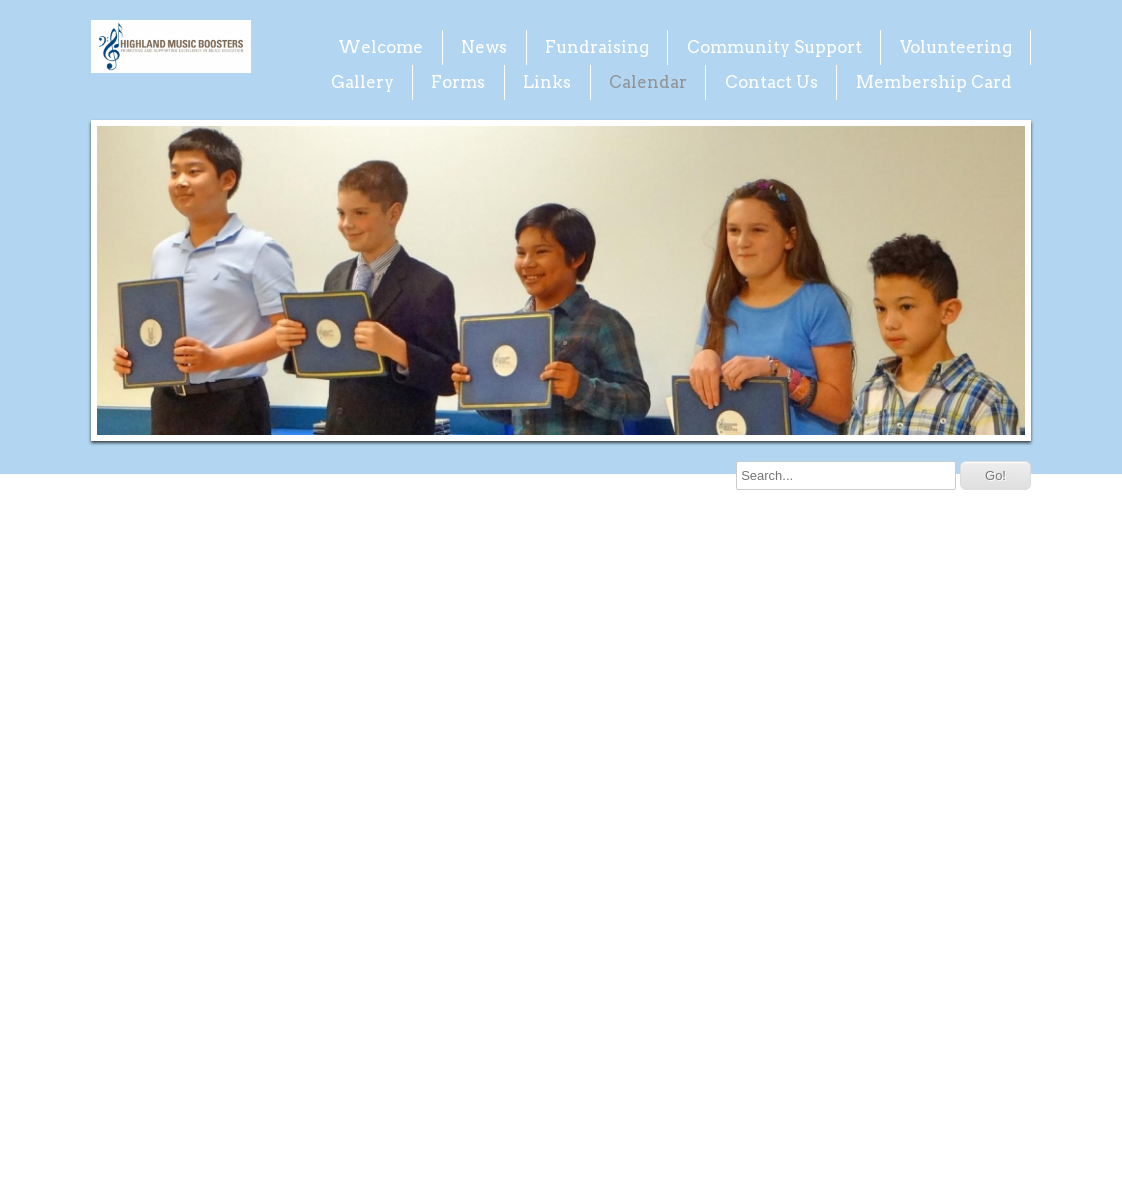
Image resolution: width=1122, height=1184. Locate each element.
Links (547, 82)
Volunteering (956, 47)
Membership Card (934, 82)
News (484, 47)
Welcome (380, 47)
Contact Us (771, 82)
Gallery (362, 82)
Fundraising (597, 47)
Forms (458, 82)
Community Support (774, 47)
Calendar (648, 82)
